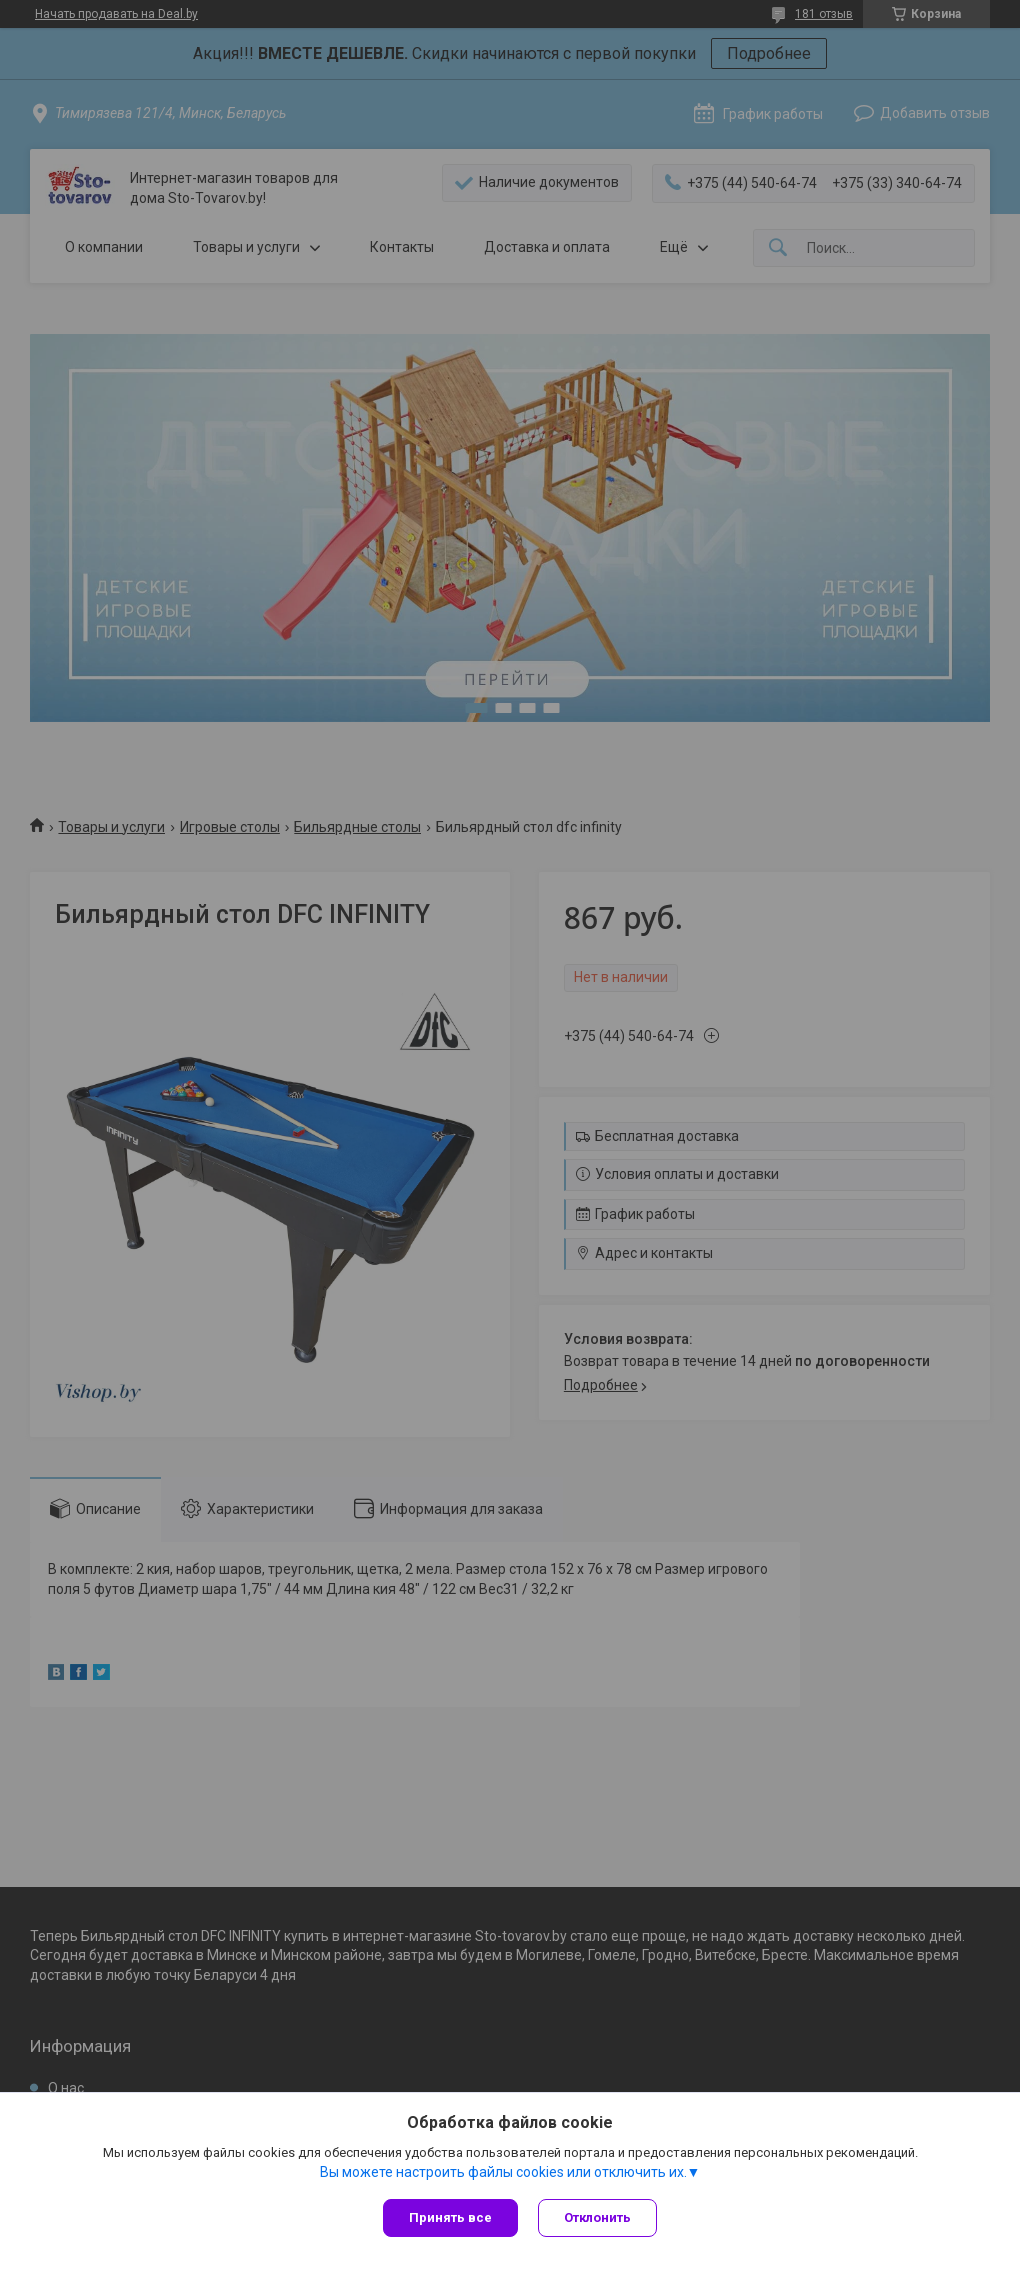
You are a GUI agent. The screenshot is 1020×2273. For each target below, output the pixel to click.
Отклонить (597, 2217)
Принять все (450, 2217)
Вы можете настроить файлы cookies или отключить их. (503, 2172)
